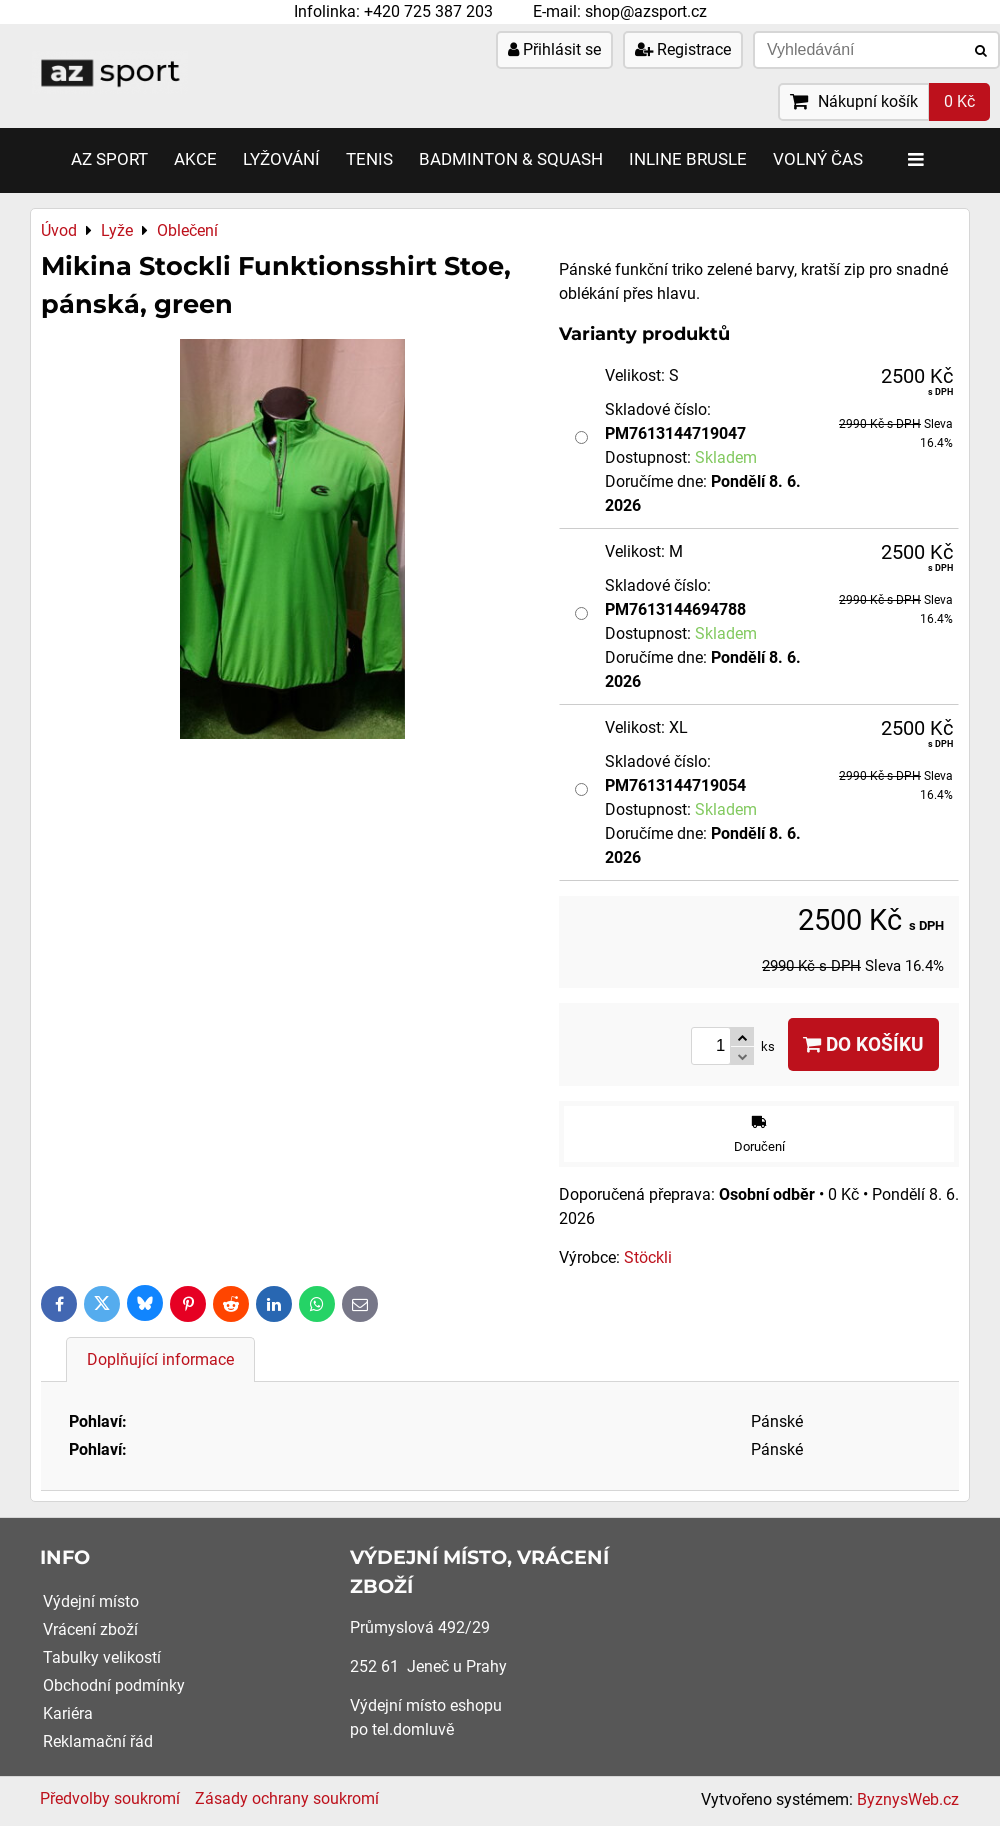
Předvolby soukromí (110, 1798)
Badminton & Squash (511, 159)
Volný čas (818, 159)
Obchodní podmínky (114, 1685)
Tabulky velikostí (102, 1657)
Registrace (683, 49)
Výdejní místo (91, 1601)
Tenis (369, 159)
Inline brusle (688, 159)
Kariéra (68, 1713)
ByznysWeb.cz (908, 1799)
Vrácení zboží (90, 1629)
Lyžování (281, 159)
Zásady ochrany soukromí (287, 1798)
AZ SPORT (109, 159)
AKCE (195, 159)
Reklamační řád (98, 1741)
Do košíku (863, 1044)
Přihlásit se (554, 49)
